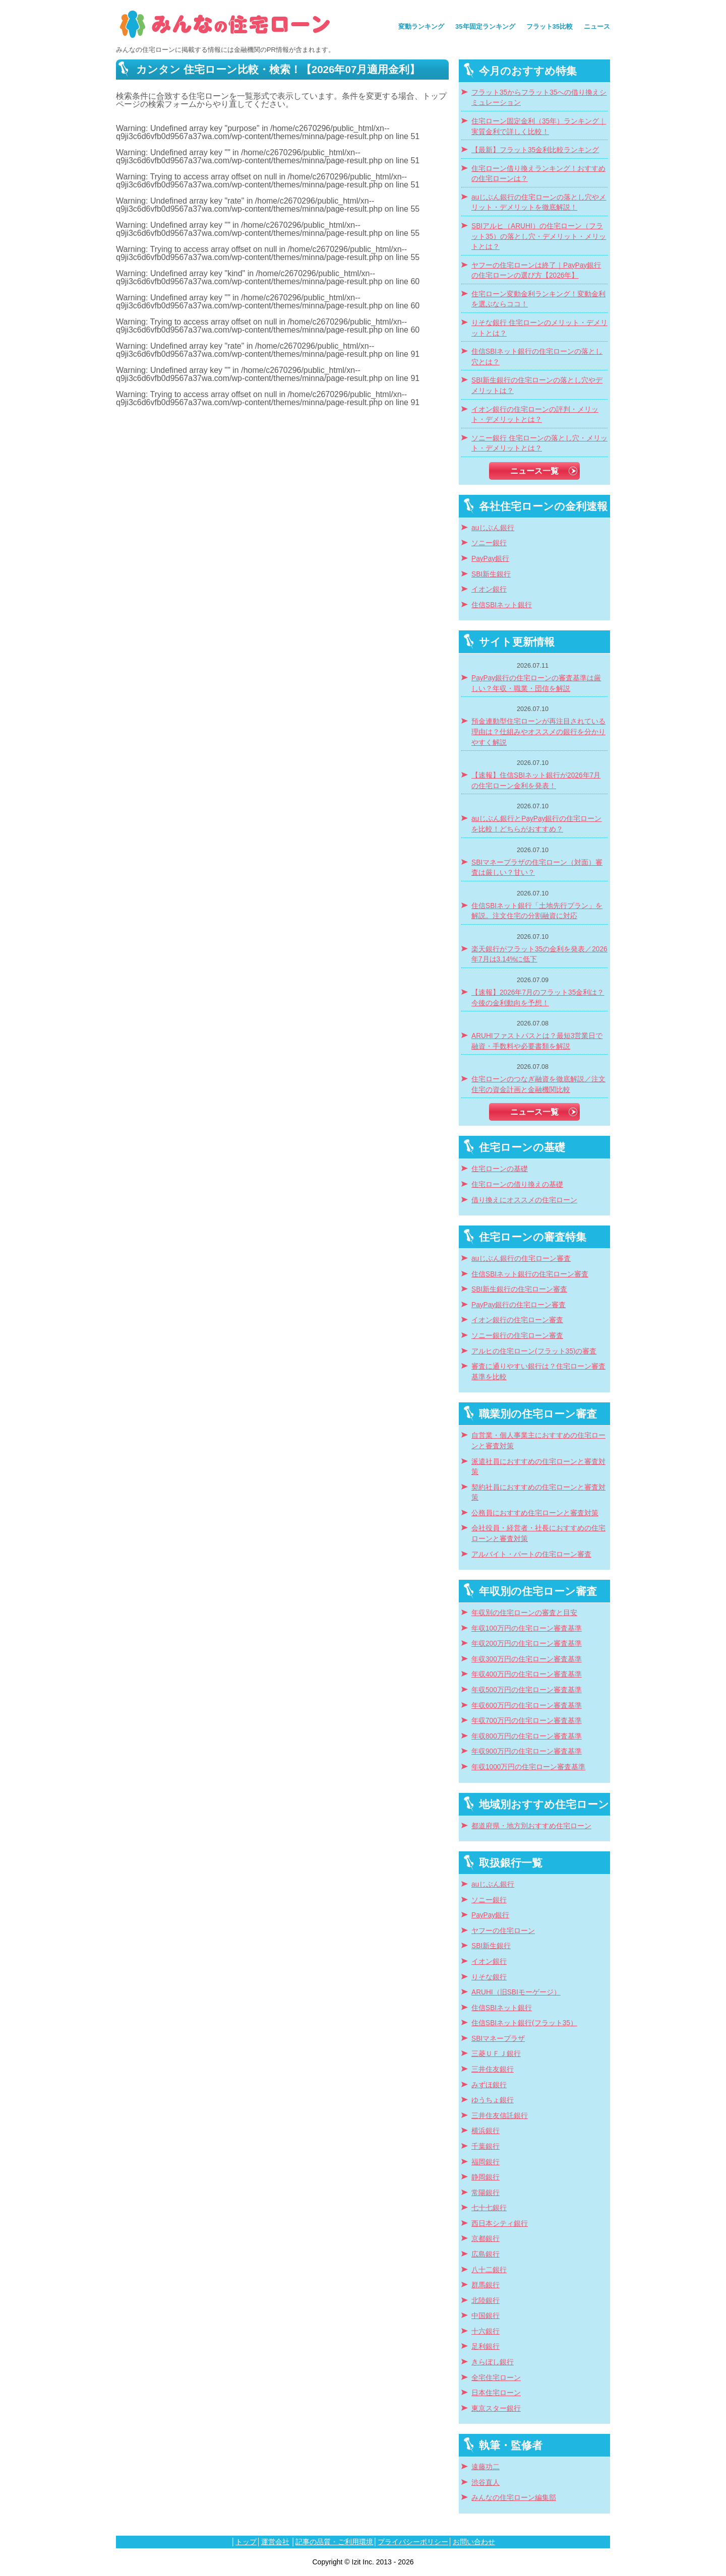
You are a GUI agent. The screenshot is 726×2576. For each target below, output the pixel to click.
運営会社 (275, 2542)
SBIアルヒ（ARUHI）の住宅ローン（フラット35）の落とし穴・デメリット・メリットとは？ (538, 236)
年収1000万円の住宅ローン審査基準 (528, 1767)
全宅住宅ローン (496, 2377)
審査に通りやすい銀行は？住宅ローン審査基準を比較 (538, 1372)
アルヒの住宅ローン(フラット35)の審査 (533, 1351)
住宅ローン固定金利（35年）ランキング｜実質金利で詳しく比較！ (538, 126)
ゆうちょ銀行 (492, 2100)
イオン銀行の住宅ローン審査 (517, 1320)
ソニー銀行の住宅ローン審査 (517, 1335)
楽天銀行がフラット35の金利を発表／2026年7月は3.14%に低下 (539, 954)
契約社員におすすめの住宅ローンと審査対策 (538, 1493)
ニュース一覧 (534, 471)
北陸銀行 (485, 2300)
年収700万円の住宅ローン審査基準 (526, 1720)
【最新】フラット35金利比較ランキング (535, 150)
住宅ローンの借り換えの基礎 (517, 1184)
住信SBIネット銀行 (501, 605)
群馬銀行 (485, 2285)
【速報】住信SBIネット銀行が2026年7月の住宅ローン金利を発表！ (535, 780)
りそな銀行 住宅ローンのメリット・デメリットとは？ (539, 328)
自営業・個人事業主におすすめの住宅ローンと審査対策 (538, 1441)
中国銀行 (485, 2316)
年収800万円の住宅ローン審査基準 (526, 1736)
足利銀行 (485, 2346)
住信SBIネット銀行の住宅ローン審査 (529, 1274)
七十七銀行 (489, 2208)
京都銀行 (485, 2238)
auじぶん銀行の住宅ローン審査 (521, 1258)
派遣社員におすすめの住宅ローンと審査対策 (538, 1467)
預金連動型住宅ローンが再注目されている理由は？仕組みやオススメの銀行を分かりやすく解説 (538, 732)
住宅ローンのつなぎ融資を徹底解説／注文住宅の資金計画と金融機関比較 (538, 1084)
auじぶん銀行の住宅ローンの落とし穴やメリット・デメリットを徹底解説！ (538, 203)
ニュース (597, 26)
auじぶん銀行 (492, 528)
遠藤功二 (485, 2467)
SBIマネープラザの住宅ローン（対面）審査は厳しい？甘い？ (536, 868)
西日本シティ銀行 (499, 2223)
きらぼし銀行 (492, 2362)
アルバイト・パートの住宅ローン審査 (531, 1554)
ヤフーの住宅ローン (503, 1931)
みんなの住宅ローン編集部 (513, 2497)
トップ (246, 2542)
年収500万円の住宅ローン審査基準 (526, 1690)
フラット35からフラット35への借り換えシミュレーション (539, 98)
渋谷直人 (485, 2482)
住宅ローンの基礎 (499, 1169)
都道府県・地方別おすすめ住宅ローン (531, 1826)
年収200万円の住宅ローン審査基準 (526, 1643)
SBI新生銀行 (491, 574)
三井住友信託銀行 (499, 2115)
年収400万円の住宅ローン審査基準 (526, 1674)
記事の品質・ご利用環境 (334, 2542)
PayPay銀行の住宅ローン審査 (518, 1305)
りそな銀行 (489, 1977)
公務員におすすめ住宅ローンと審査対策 (534, 1513)
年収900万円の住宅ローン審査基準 (526, 1751)
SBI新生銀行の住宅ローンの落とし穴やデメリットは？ (536, 385)
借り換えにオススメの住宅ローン (524, 1200)
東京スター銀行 (496, 2408)
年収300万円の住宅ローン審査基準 (526, 1659)
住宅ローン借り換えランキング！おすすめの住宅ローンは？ (538, 174)
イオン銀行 (489, 589)
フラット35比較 (549, 26)
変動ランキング (421, 26)
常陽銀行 (485, 2193)
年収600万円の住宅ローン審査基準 (526, 1705)
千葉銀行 (485, 2146)
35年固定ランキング (485, 26)
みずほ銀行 (489, 2085)
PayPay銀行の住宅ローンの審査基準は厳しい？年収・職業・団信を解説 (536, 683)
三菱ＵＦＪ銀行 (496, 2053)
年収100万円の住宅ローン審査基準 (526, 1628)
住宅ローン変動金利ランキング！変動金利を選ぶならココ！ (538, 299)
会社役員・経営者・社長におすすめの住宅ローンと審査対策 (538, 1533)
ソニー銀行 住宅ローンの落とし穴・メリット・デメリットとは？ (539, 443)
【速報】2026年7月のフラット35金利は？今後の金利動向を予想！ (537, 998)
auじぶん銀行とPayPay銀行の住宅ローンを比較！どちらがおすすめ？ (536, 824)
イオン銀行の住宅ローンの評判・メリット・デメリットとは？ (534, 415)
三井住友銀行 (492, 2069)
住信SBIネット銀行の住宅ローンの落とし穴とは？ (536, 357)
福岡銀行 (485, 2162)
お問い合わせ (474, 2542)
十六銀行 (485, 2331)
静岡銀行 (485, 2177)
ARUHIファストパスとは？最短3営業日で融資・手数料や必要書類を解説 (536, 1041)
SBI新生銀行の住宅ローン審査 (519, 1289)
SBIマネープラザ (498, 2038)
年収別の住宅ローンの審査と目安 (524, 1613)
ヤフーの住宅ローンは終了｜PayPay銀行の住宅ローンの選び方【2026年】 (536, 271)
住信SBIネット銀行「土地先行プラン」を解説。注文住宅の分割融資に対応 (536, 911)
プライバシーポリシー (413, 2542)
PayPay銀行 (490, 558)
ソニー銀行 (489, 543)
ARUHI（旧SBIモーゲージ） (516, 1992)
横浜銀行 (485, 2131)
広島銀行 (485, 2254)
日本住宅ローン (496, 2393)
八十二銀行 (489, 2270)
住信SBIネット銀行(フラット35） (524, 2023)
